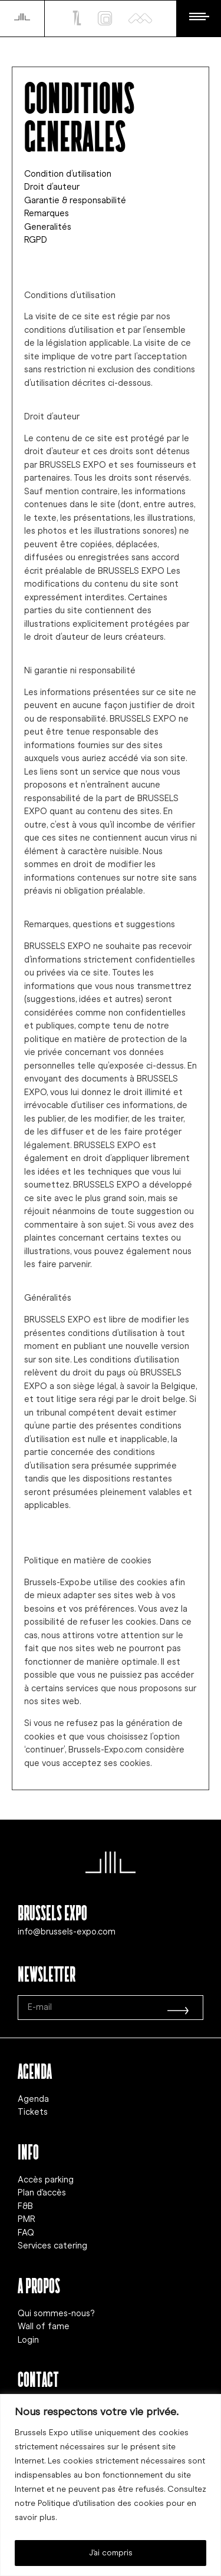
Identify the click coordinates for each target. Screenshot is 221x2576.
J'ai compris (111, 2553)
